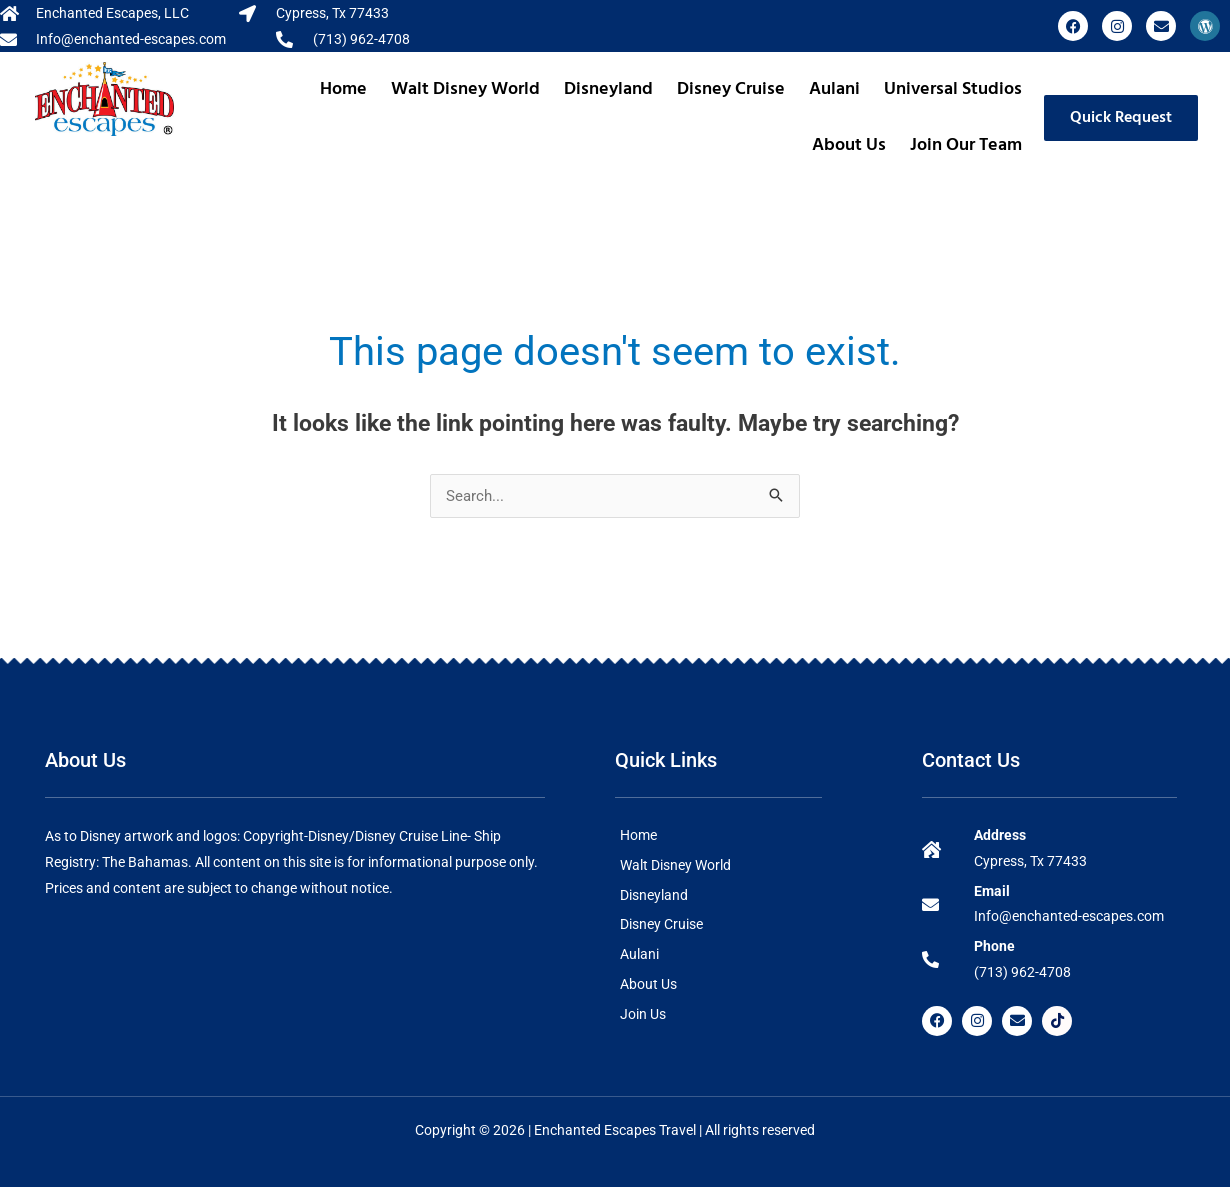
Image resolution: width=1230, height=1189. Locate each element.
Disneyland (608, 89)
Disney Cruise (731, 89)
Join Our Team (966, 145)
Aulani (834, 89)
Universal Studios (953, 89)
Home (343, 89)
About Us (849, 145)
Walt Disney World (465, 89)
